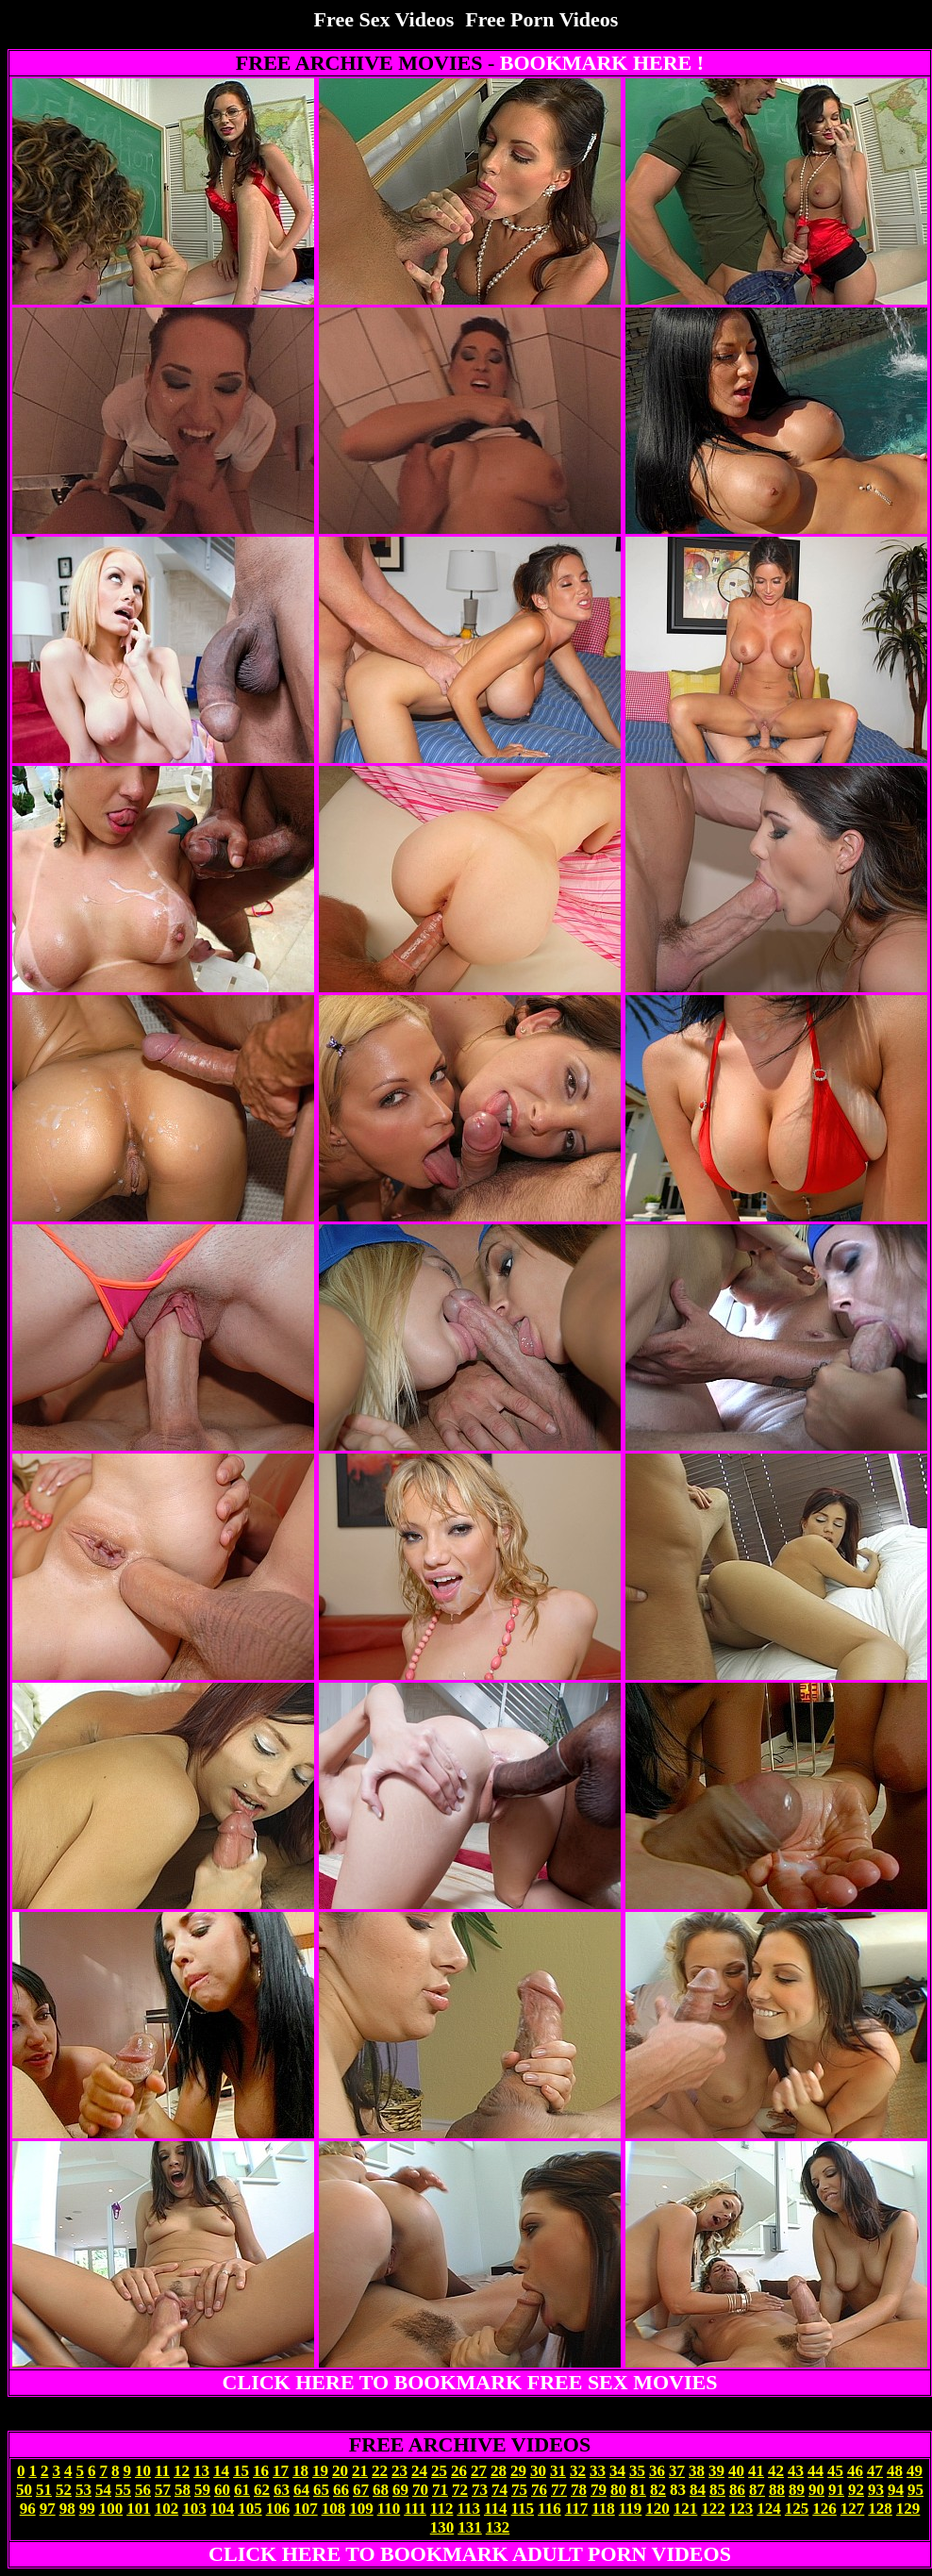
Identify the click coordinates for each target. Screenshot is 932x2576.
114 (496, 2509)
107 (305, 2509)
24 (419, 2471)
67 (361, 2490)
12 (182, 2471)
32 (578, 2471)
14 (221, 2471)
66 (341, 2490)
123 (741, 2509)
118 (603, 2509)
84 (698, 2490)
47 (875, 2471)
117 (577, 2509)
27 (479, 2471)
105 (250, 2509)
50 (24, 2490)
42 (776, 2471)
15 (241, 2471)
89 (797, 2490)
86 (737, 2490)
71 (440, 2490)
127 (852, 2509)
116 (549, 2509)
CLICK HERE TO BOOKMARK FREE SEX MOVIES (470, 2382)
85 (717, 2490)
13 (201, 2471)
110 (389, 2509)
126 (824, 2509)
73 (480, 2490)
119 (630, 2509)
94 (896, 2490)
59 (202, 2490)
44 (815, 2471)
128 (880, 2509)
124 (769, 2509)
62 (262, 2490)
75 (519, 2490)
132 (498, 2527)
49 (915, 2471)
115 (523, 2509)
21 (360, 2471)
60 (222, 2490)
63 (282, 2490)
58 (183, 2490)
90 (816, 2490)
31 (558, 2471)
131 (470, 2527)
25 (439, 2471)
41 (756, 2471)
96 (28, 2509)
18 (300, 2471)
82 (658, 2490)
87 (757, 2490)
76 (539, 2490)
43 (796, 2471)
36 (657, 2471)
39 (716, 2471)
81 (638, 2490)
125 (797, 2509)
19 (320, 2471)
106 (278, 2509)
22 (380, 2471)
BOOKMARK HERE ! (602, 63)
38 (697, 2471)
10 (143, 2471)
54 (103, 2490)
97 (48, 2509)
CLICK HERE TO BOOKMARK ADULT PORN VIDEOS (469, 2554)
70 (420, 2490)
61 (242, 2490)
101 (138, 2509)
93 (876, 2490)
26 (459, 2471)
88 (777, 2490)
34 (617, 2471)
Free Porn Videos (541, 19)
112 (442, 2509)
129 (908, 2509)
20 (340, 2471)
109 (361, 2509)
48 (895, 2471)
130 (442, 2527)
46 (855, 2471)
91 (836, 2490)
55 (123, 2490)
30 (538, 2471)
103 (194, 2509)
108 (334, 2509)
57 (163, 2490)
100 (111, 2509)
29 (518, 2471)
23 (399, 2471)
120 (657, 2509)
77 (559, 2490)
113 (468, 2509)
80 (618, 2490)
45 (835, 2471)
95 (915, 2490)
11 (162, 2471)
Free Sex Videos (384, 19)
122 (713, 2509)
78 (579, 2490)
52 (64, 2490)
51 (44, 2490)
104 (222, 2509)
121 (686, 2509)
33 (598, 2471)
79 (599, 2490)
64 (301, 2490)
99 (87, 2509)
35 (637, 2471)
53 (83, 2490)
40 (736, 2471)
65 (321, 2490)
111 (415, 2509)
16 (261, 2471)
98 (67, 2509)
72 (460, 2490)
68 (381, 2490)
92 (856, 2490)
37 (677, 2471)
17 (281, 2471)
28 (499, 2471)
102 (167, 2509)
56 (143, 2490)
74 (499, 2490)
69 (400, 2490)
